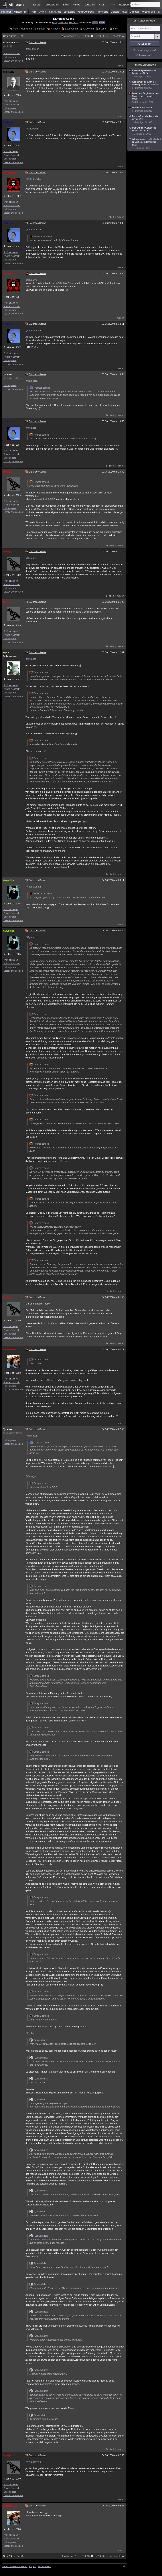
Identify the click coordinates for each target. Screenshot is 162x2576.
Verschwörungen (85, 12)
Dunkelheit (63, 22)
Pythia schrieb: (38, 2040)
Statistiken (89, 4)
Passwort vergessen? (144, 50)
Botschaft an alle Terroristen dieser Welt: (145, 119)
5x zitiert (110, 1291)
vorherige (69, 36)
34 (110, 36)
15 (88, 36)
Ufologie (115, 12)
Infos (115, 28)
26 (103, 36)
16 (92, 36)
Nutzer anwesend (144, 20)
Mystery (42, 12)
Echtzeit (37, 4)
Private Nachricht (11, 53)
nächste (117, 36)
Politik (33, 12)
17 (95, 36)
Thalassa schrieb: (40, 388)
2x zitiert (110, 217)
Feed (95, 23)
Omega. (7, 472)
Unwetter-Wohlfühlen (145, 109)
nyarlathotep (10, 1349)
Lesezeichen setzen (13, 61)
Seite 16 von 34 (13, 36)
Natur (124, 12)
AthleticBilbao (11, 42)
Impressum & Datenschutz (14, 2566)
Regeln (32, 2566)
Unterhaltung (148, 12)
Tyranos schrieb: (39, 435)
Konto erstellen (146, 55)
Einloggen (146, 44)
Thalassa (8, 122)
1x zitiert (110, 415)
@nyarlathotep (33, 2461)
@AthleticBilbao (33, 179)
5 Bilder (41, 28)
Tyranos (7, 374)
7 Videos (55, 28)
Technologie (102, 12)
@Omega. (30, 1476)
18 (99, 36)
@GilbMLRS (32, 128)
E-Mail (101, 23)
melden (120, 65)
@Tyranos (30, 427)
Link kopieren (9, 57)
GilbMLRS (8, 71)
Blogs (66, 4)
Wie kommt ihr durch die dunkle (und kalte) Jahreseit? (145, 85)
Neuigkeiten (125, 4)
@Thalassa (54, 185)
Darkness (73, 22)
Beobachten (71, 28)
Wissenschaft (20, 12)
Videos (76, 4)
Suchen (103, 28)
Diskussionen (52, 4)
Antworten (88, 28)
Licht (54, 22)
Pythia (6, 652)
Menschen (6, 12)
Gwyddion (9, 880)
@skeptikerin (32, 49)
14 (84, 36)
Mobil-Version (44, 2566)
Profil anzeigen (10, 101)
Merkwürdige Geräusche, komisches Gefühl (145, 73)
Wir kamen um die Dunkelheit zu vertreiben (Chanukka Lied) (145, 143)
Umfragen (135, 12)
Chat (102, 4)
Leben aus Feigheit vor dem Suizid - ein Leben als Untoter (145, 98)
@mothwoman (33, 229)
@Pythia (29, 2033)
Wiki (112, 4)
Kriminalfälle (55, 12)
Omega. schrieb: (39, 1359)
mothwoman (10, 172)
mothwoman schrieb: (41, 236)
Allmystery (17, 4)
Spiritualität (69, 12)
